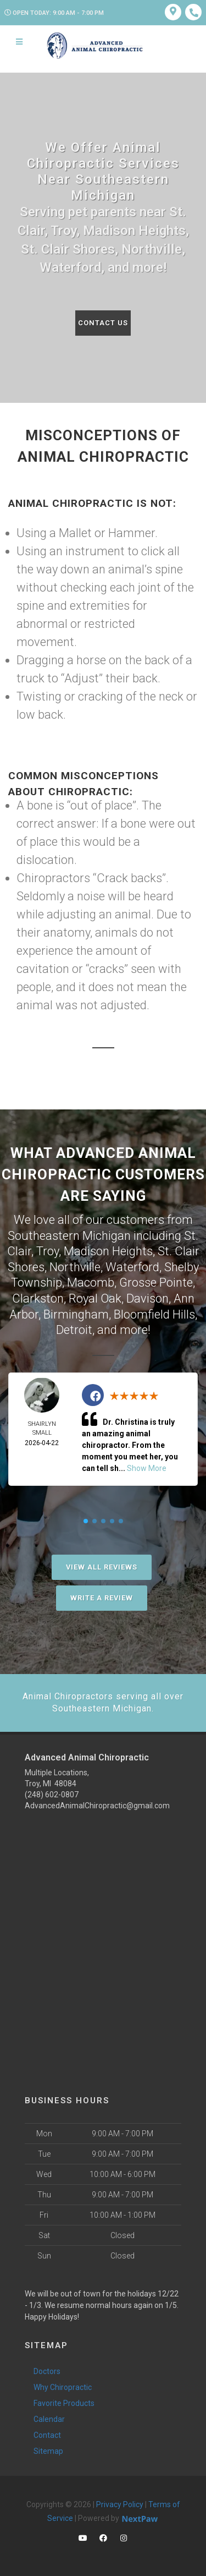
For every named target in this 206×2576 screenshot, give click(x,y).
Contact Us (103, 323)
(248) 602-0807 (52, 1794)
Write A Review (101, 1598)
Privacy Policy (119, 2504)
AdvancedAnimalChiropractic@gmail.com (97, 1805)
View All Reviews (101, 1567)
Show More (146, 1468)
